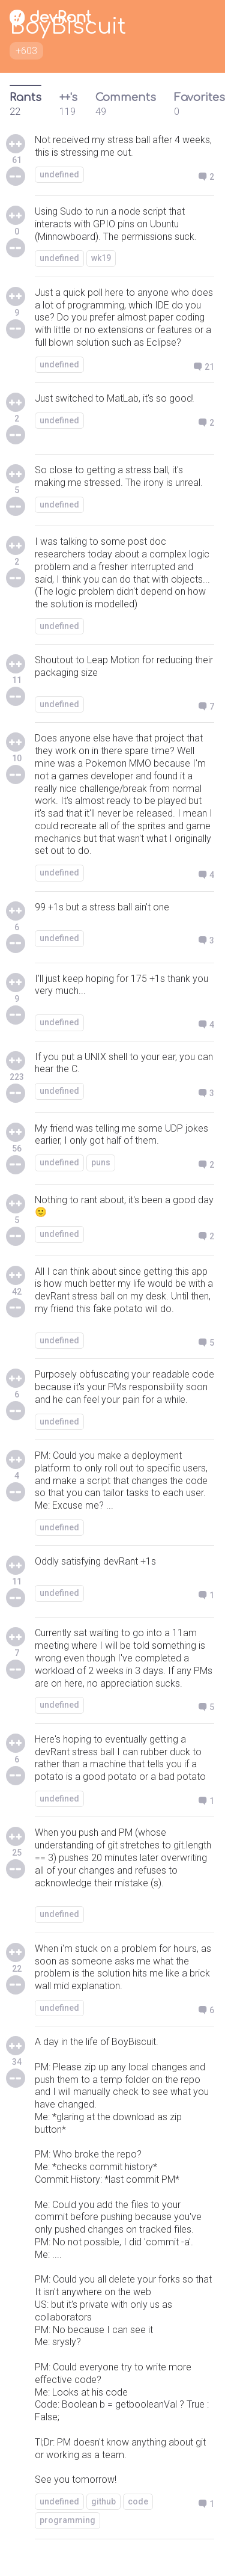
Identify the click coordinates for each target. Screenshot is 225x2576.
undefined (59, 174)
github (103, 2501)
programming (67, 2520)
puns (100, 1162)
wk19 (101, 258)
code (138, 2501)
